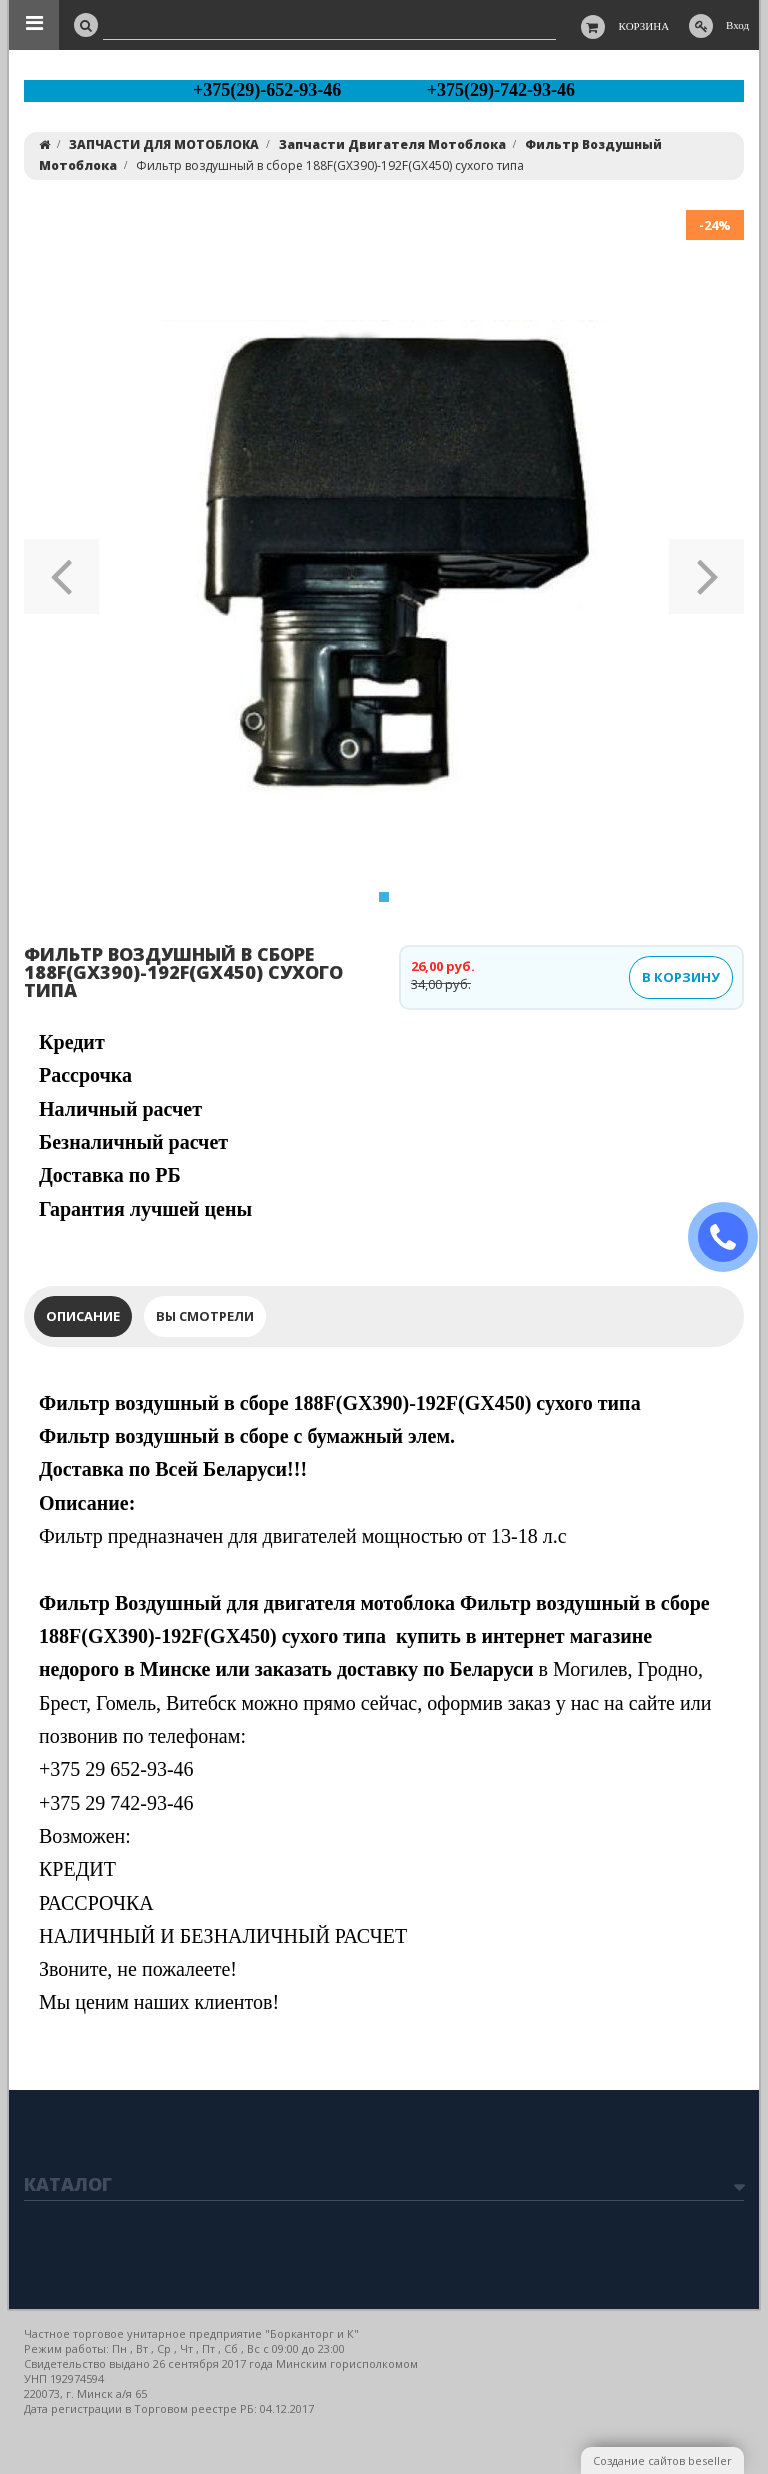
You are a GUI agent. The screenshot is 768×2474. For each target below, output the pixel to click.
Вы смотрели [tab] (205, 1316)
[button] (61, 570)
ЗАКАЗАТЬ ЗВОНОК (731, 1237)
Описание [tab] (83, 1316)
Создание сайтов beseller (662, 2460)
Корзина (644, 26)
